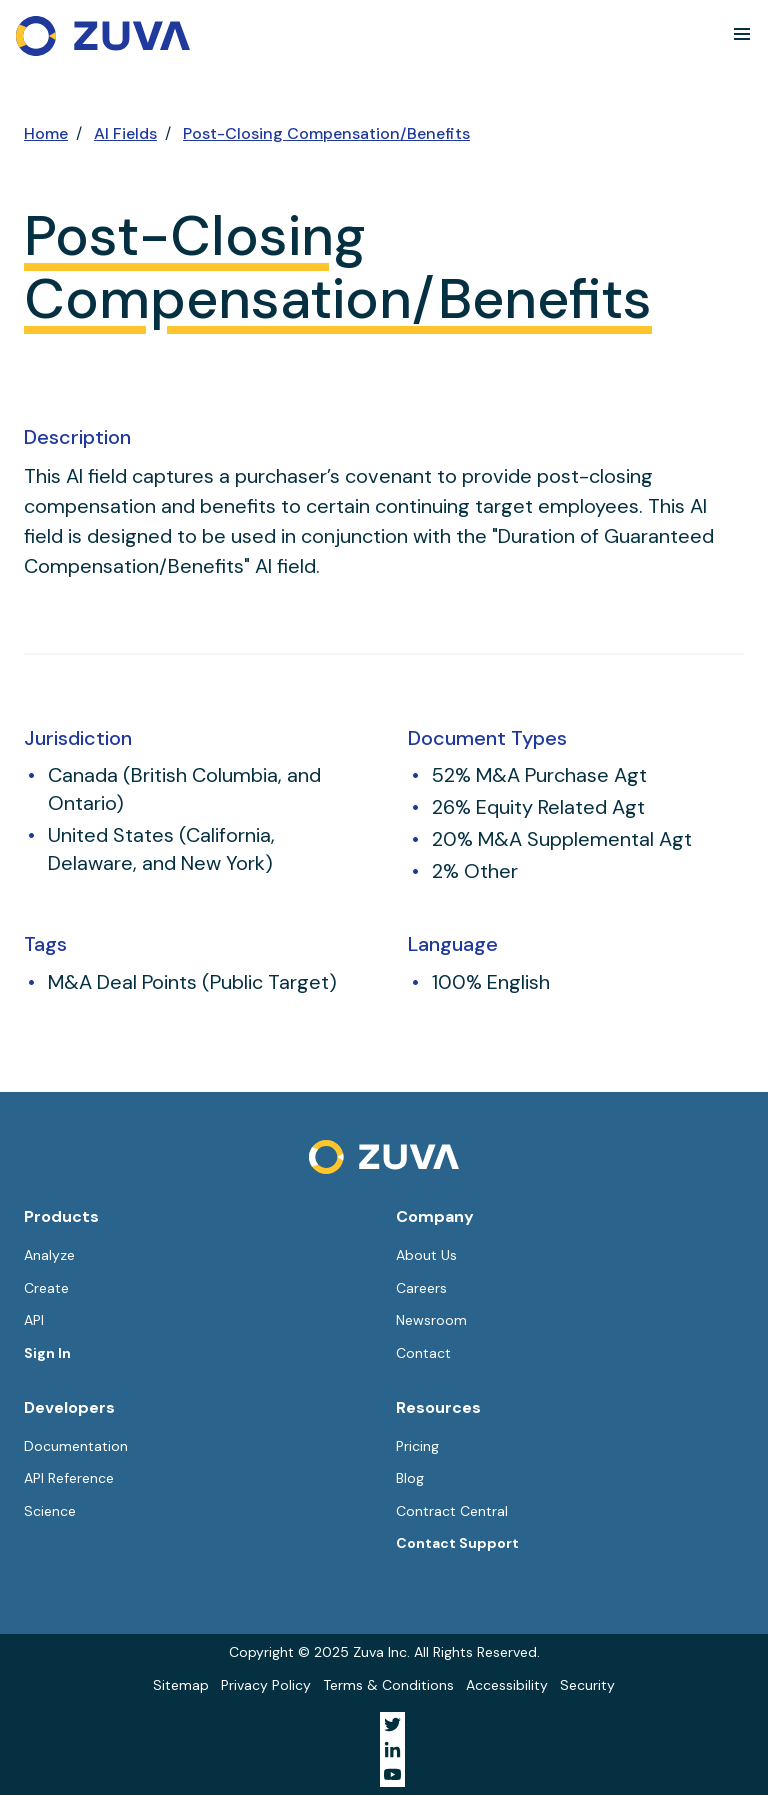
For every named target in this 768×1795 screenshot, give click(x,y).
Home (46, 133)
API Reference (69, 1478)
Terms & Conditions (388, 1685)
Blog (410, 1478)
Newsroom (431, 1320)
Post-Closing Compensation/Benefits (326, 133)
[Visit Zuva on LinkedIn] (392, 1749)
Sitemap (181, 1685)
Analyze (49, 1255)
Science (50, 1511)
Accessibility (507, 1685)
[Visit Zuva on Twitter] (392, 1724)
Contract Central (452, 1511)
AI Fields (125, 133)
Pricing (417, 1446)
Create (46, 1288)
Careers (421, 1288)
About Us (426, 1255)
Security (587, 1685)
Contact (423, 1353)
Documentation (76, 1446)
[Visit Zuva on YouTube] (392, 1774)
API (34, 1320)
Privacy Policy (266, 1685)
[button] (742, 34)
